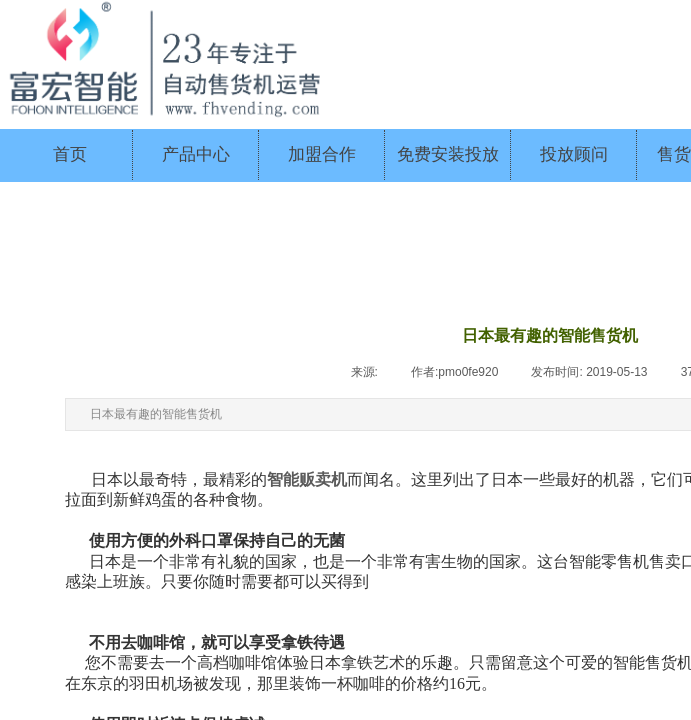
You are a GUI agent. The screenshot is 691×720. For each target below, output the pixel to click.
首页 (70, 154)
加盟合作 (322, 154)
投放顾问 (574, 154)
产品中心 (196, 154)
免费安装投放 (448, 154)
